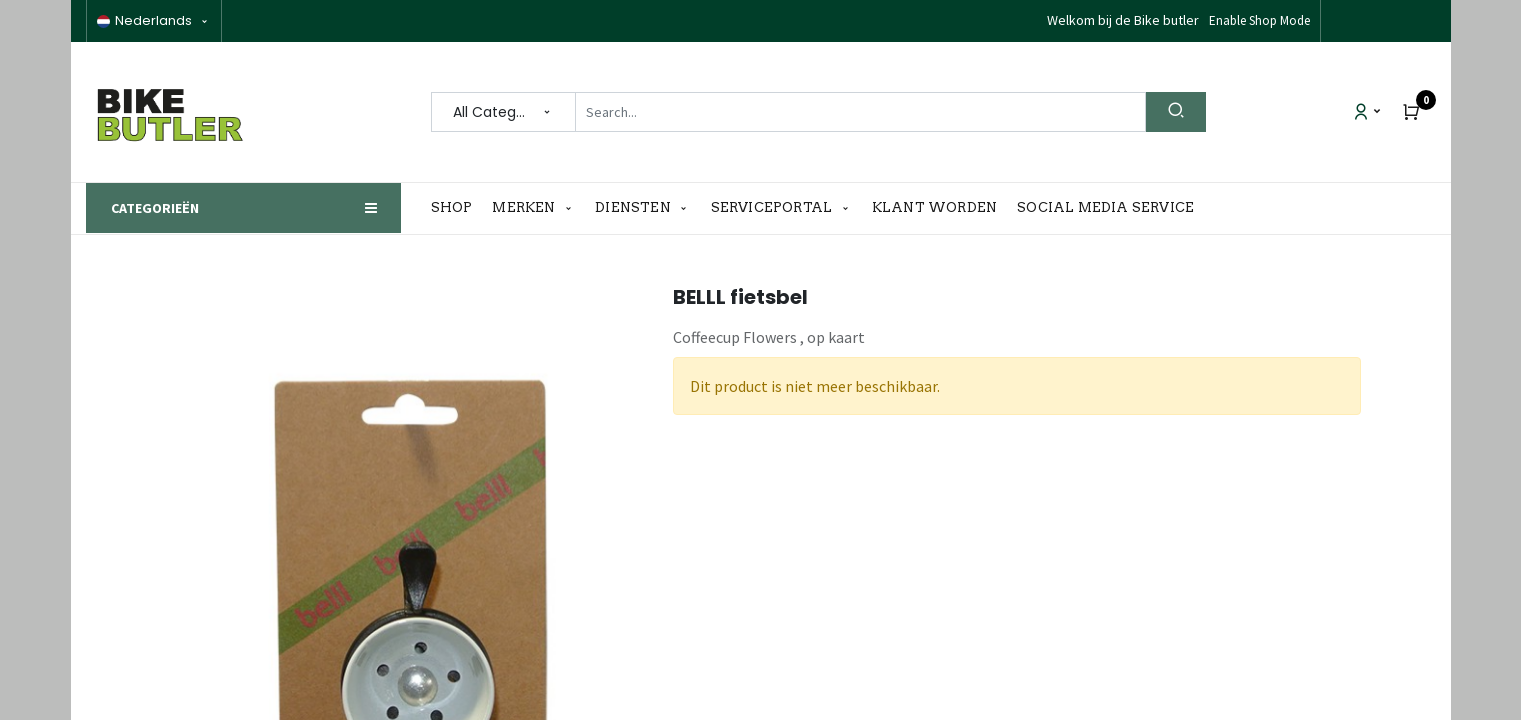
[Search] (1176, 112)
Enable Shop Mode (1259, 20)
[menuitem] (457, 208)
